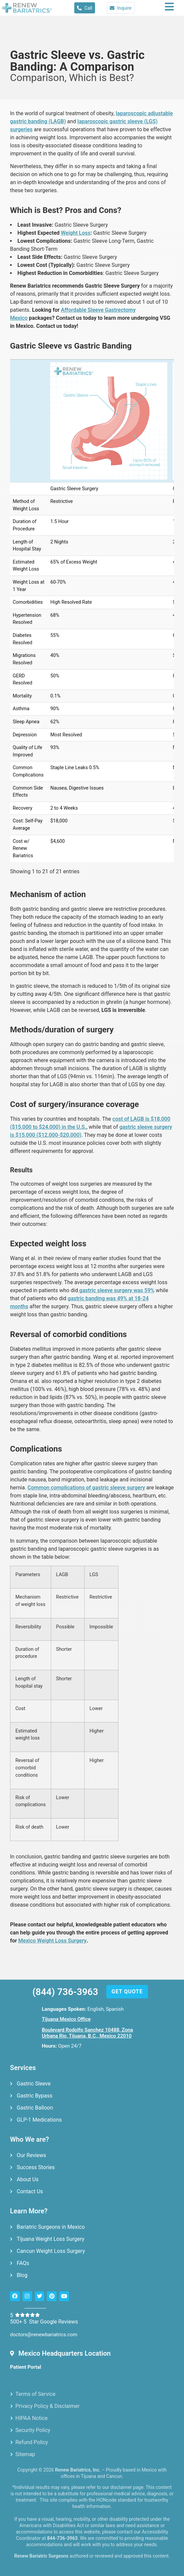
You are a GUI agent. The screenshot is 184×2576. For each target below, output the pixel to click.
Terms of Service (35, 2394)
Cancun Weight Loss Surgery (51, 2251)
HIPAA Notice (31, 2418)
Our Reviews (31, 2155)
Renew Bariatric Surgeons (41, 2556)
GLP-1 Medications (39, 2120)
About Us (27, 2179)
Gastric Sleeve (34, 2083)
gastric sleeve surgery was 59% (116, 1290)
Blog (22, 2275)
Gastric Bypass (35, 2095)
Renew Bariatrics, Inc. (77, 2470)
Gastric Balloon (35, 2108)
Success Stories (36, 2167)
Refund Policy (31, 2442)
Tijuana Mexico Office (66, 2019)
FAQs (23, 2263)
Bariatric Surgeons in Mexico (51, 2227)
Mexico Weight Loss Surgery (52, 1940)
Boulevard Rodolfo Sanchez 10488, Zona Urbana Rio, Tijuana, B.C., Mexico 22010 (87, 2033)
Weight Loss (75, 233)
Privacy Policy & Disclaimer (47, 2406)
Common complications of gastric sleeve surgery (86, 1487)
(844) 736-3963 (65, 1991)
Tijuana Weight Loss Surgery (50, 2239)
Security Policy (32, 2430)
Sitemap (25, 2454)
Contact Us (30, 2191)
